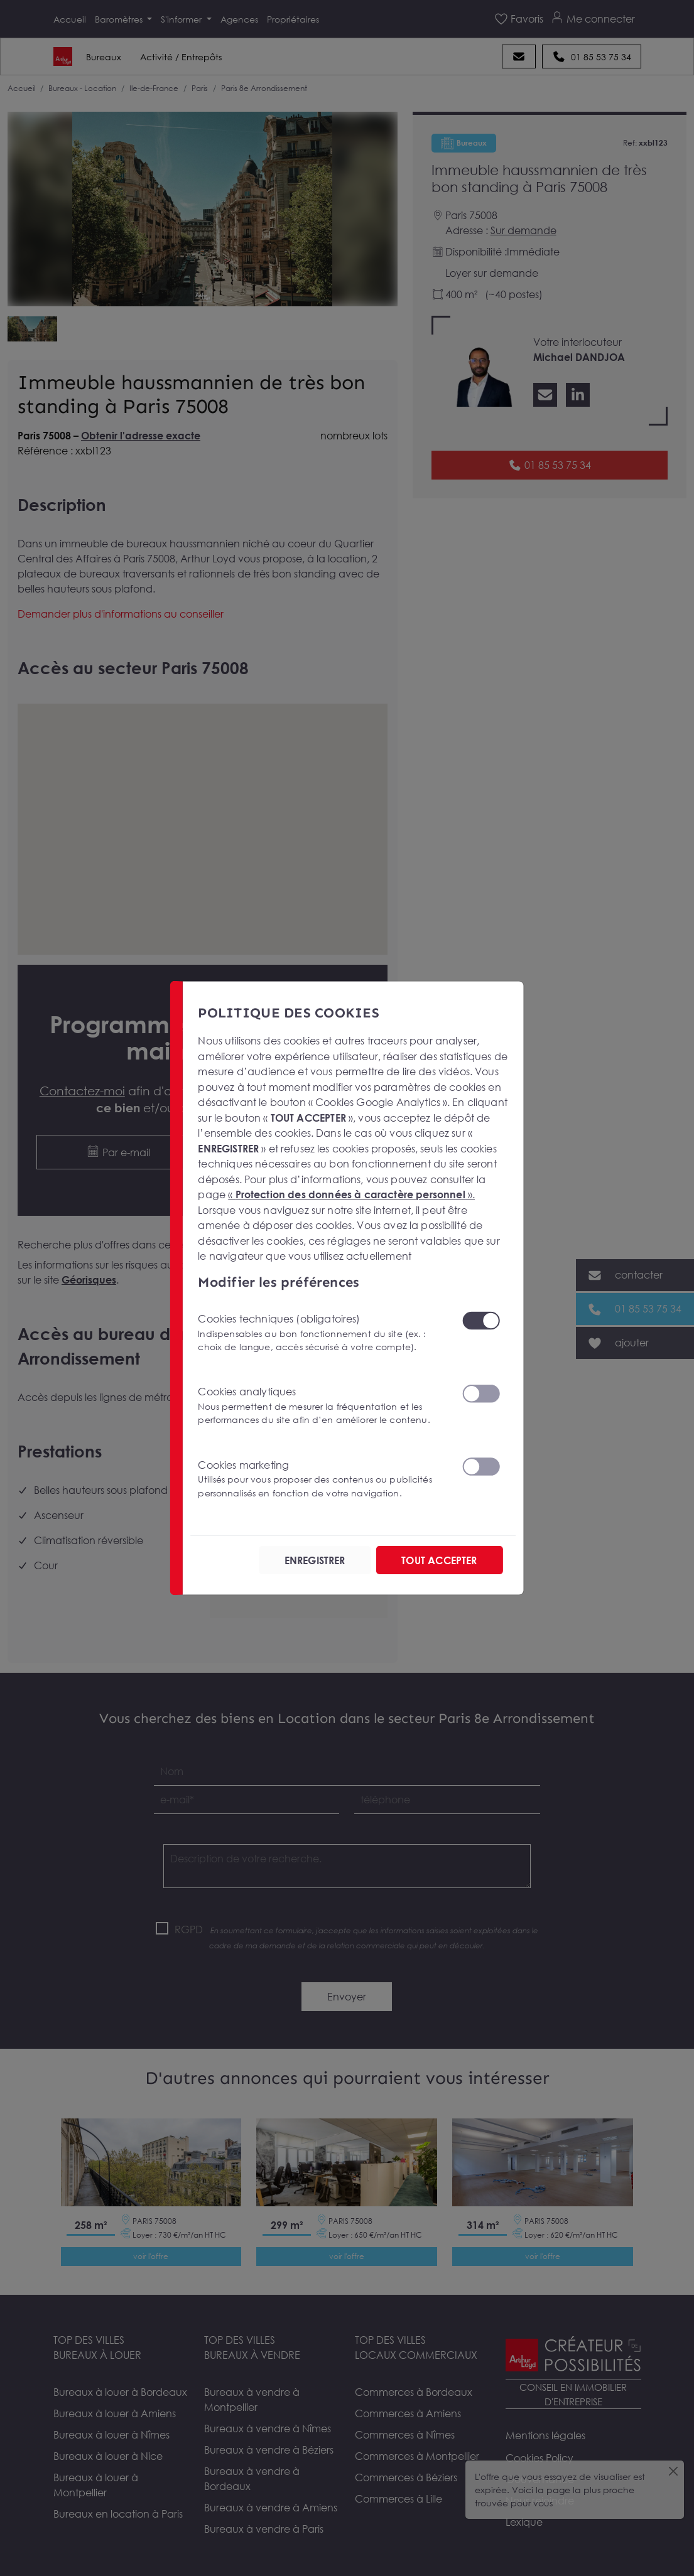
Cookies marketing (322, 1479)
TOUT (439, 1560)
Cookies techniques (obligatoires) (322, 1332)
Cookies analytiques (322, 1405)
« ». (352, 1194)
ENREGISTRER (315, 1560)
